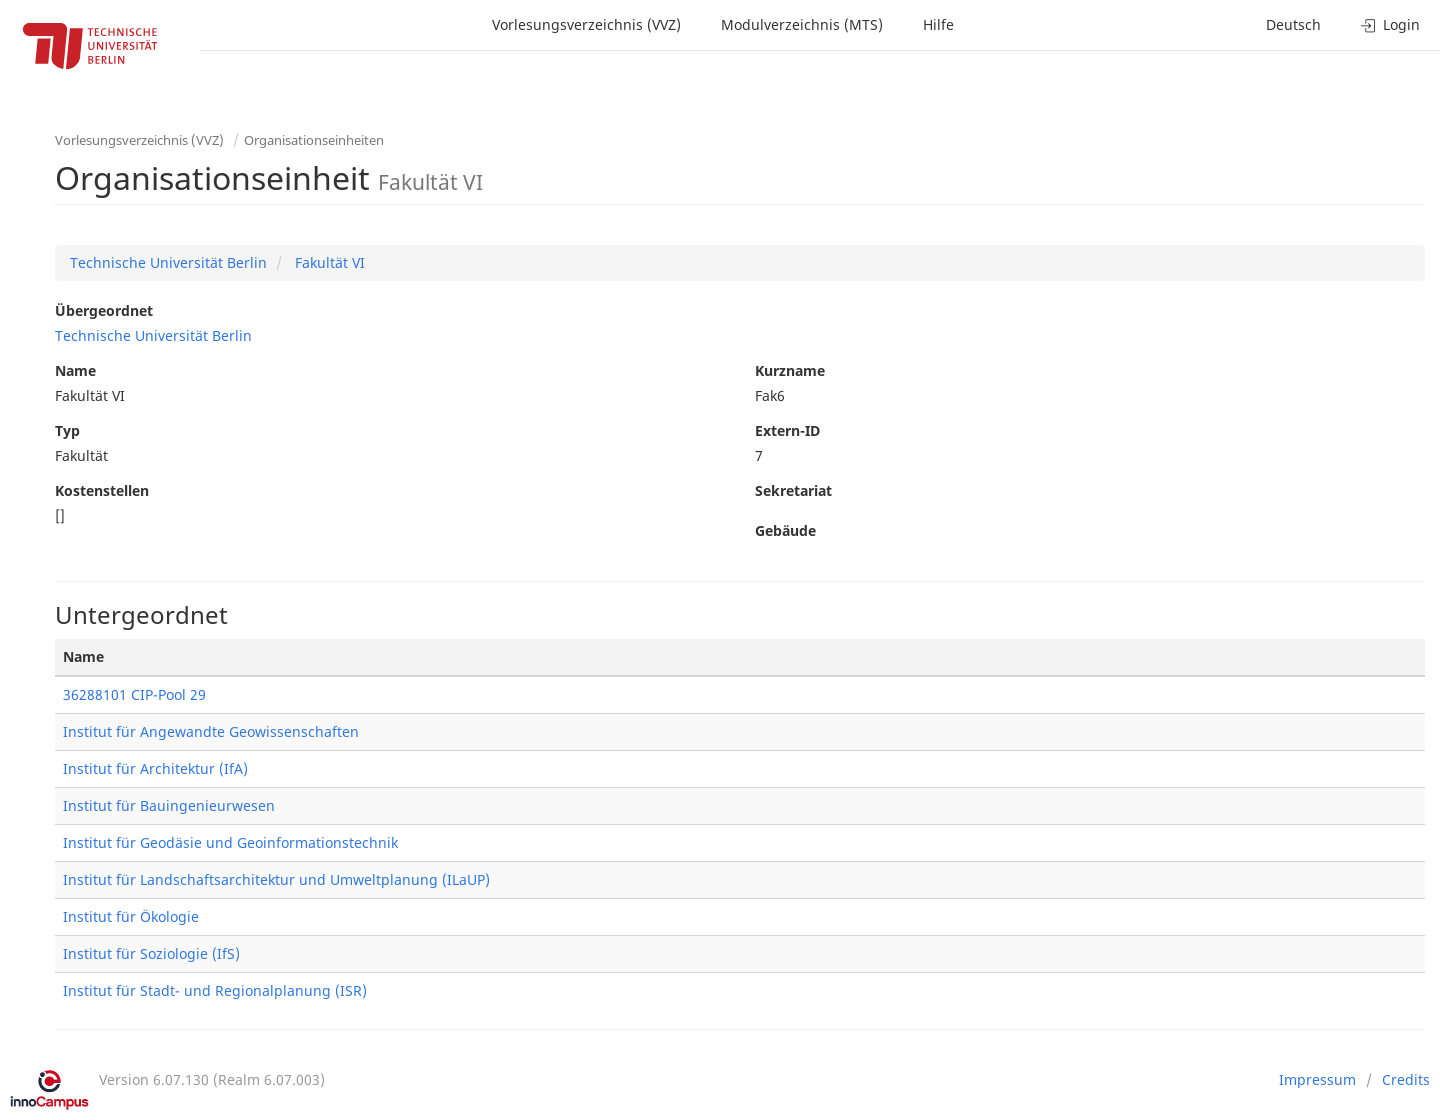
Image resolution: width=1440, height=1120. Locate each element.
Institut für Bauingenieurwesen (169, 805)
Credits (1406, 1079)
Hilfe (938, 24)
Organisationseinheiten (314, 140)
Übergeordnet (104, 310)
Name (75, 370)
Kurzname (790, 370)
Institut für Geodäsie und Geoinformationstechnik (230, 842)
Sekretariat (793, 490)
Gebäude (785, 530)
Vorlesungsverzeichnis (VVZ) (586, 24)
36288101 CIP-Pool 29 (134, 694)
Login (1390, 24)
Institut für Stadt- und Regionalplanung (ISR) (215, 990)
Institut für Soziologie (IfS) (151, 953)
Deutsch (1293, 24)
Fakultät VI (328, 262)
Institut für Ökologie (131, 916)
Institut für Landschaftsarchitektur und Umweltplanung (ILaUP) (276, 879)
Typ (67, 430)
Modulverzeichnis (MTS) (802, 24)
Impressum (1317, 1079)
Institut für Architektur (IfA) (155, 768)
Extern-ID (787, 430)
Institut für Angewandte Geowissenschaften (211, 731)
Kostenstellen (102, 490)
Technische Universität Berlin (168, 262)
